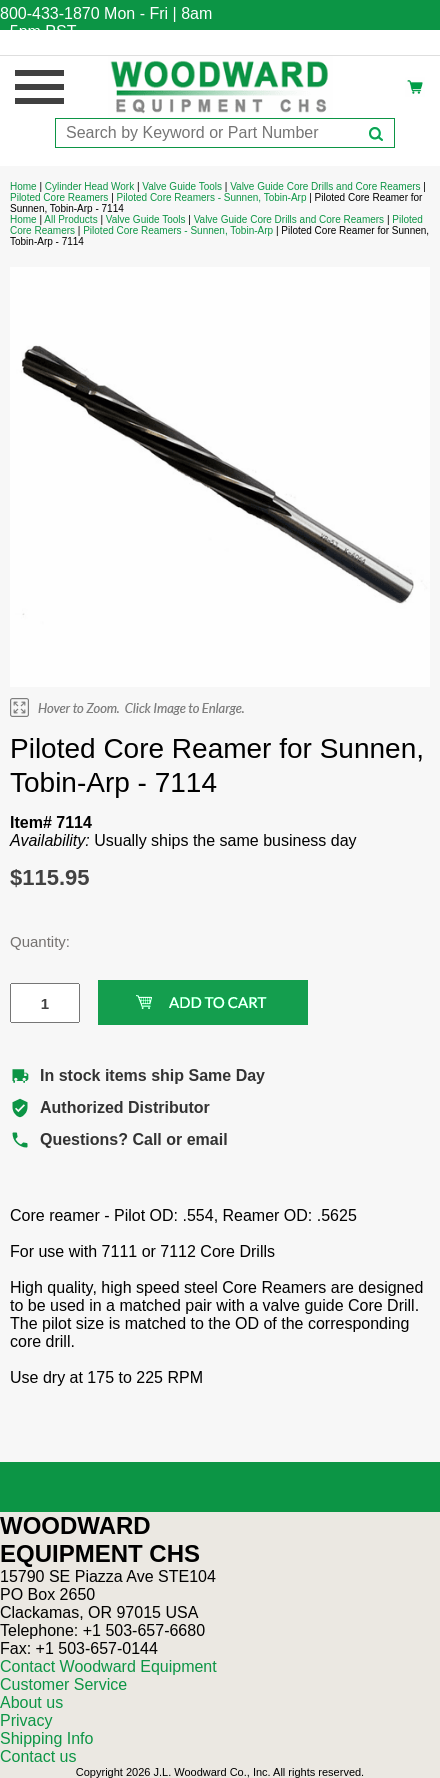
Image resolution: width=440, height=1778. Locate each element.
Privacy (26, 1720)
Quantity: (30, 941)
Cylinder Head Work (89, 186)
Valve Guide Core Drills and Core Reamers (325, 186)
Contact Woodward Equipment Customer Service (108, 1675)
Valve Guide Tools (182, 186)
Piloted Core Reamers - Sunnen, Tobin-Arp (212, 197)
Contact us (38, 1756)
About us (31, 1702)
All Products (70, 219)
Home (23, 186)
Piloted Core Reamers (59, 197)
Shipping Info (46, 1738)
